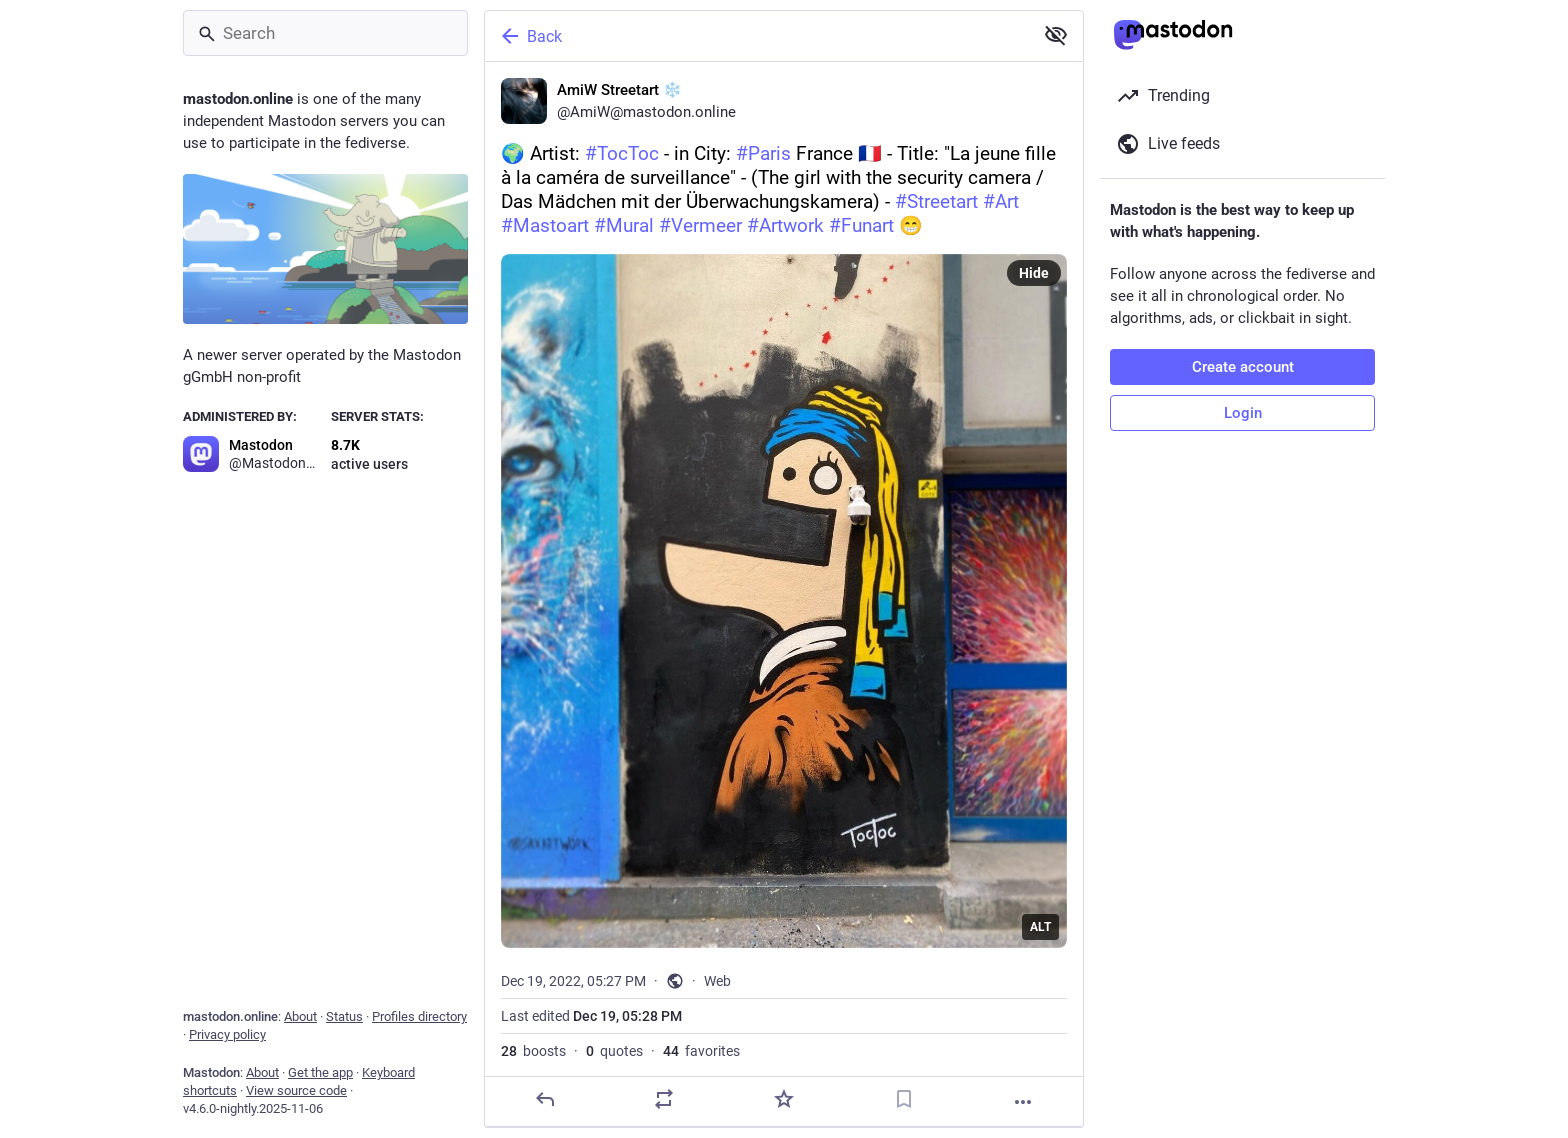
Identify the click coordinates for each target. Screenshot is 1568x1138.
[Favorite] (784, 1099)
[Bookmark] (904, 1099)
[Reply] (545, 1099)
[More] (1023, 1102)
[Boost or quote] (664, 1099)
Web (717, 981)
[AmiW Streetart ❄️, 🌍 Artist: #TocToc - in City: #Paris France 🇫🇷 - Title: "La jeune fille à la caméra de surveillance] (784, 594)
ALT (1040, 927)
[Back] (757, 36)
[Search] (325, 33)
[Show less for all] (1056, 35)
